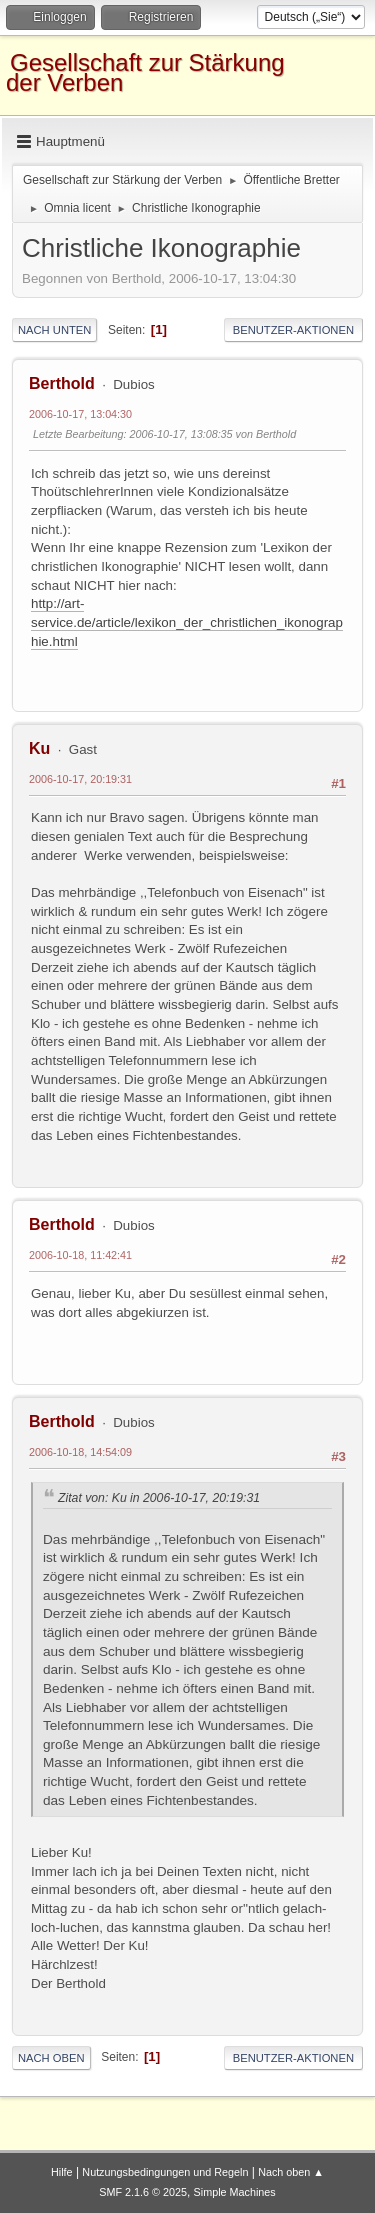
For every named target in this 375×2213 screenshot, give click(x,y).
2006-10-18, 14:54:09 (80, 1452)
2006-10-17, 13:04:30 (80, 414)
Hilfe (62, 2172)
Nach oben (51, 2058)
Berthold (62, 383)
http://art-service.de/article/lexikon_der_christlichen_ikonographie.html (187, 622)
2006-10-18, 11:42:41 (80, 1255)
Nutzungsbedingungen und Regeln (165, 2172)
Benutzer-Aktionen (293, 330)
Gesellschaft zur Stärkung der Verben (145, 72)
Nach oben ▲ (291, 2172)
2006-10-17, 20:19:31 (80, 779)
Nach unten (54, 330)
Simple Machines (235, 2192)
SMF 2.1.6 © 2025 (143, 2192)
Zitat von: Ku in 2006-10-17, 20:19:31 (159, 1498)
